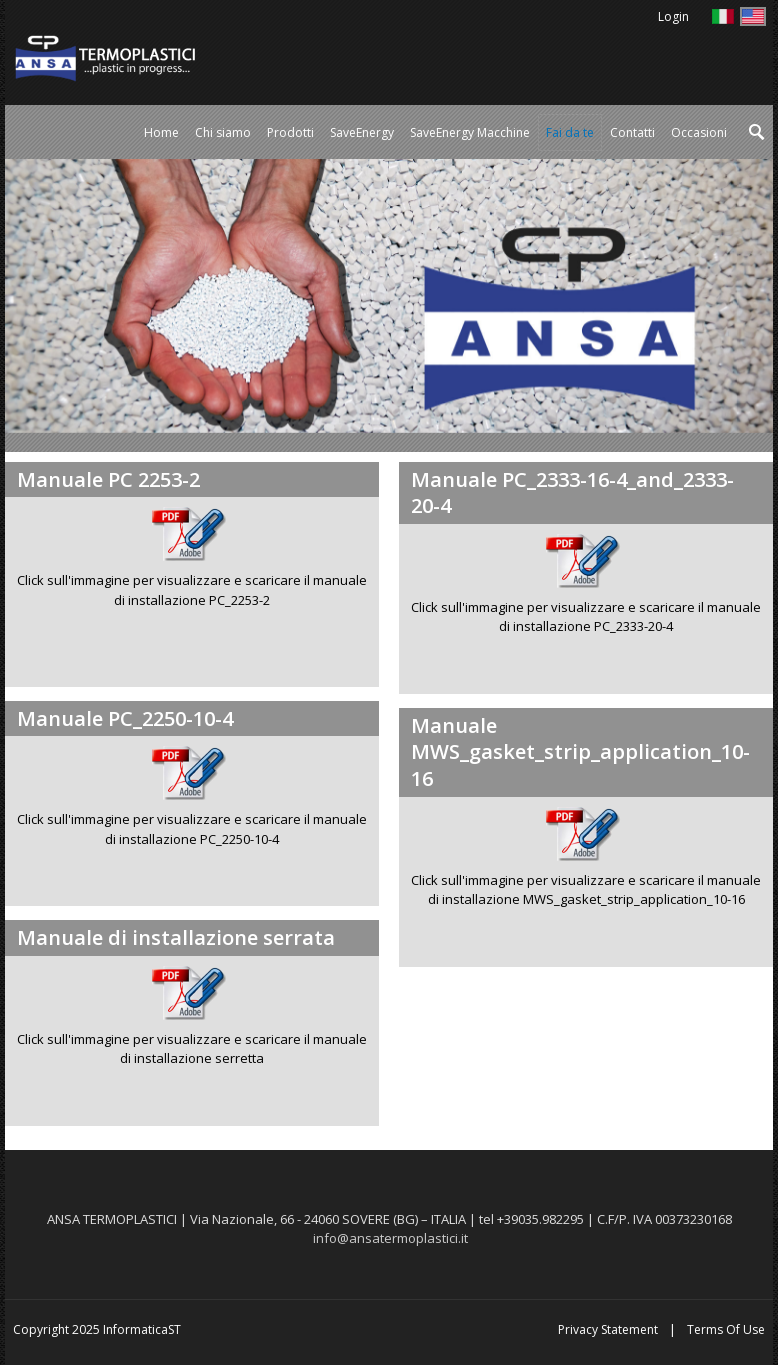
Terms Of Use (726, 1329)
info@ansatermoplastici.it (390, 1238)
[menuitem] (290, 132)
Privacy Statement (608, 1329)
